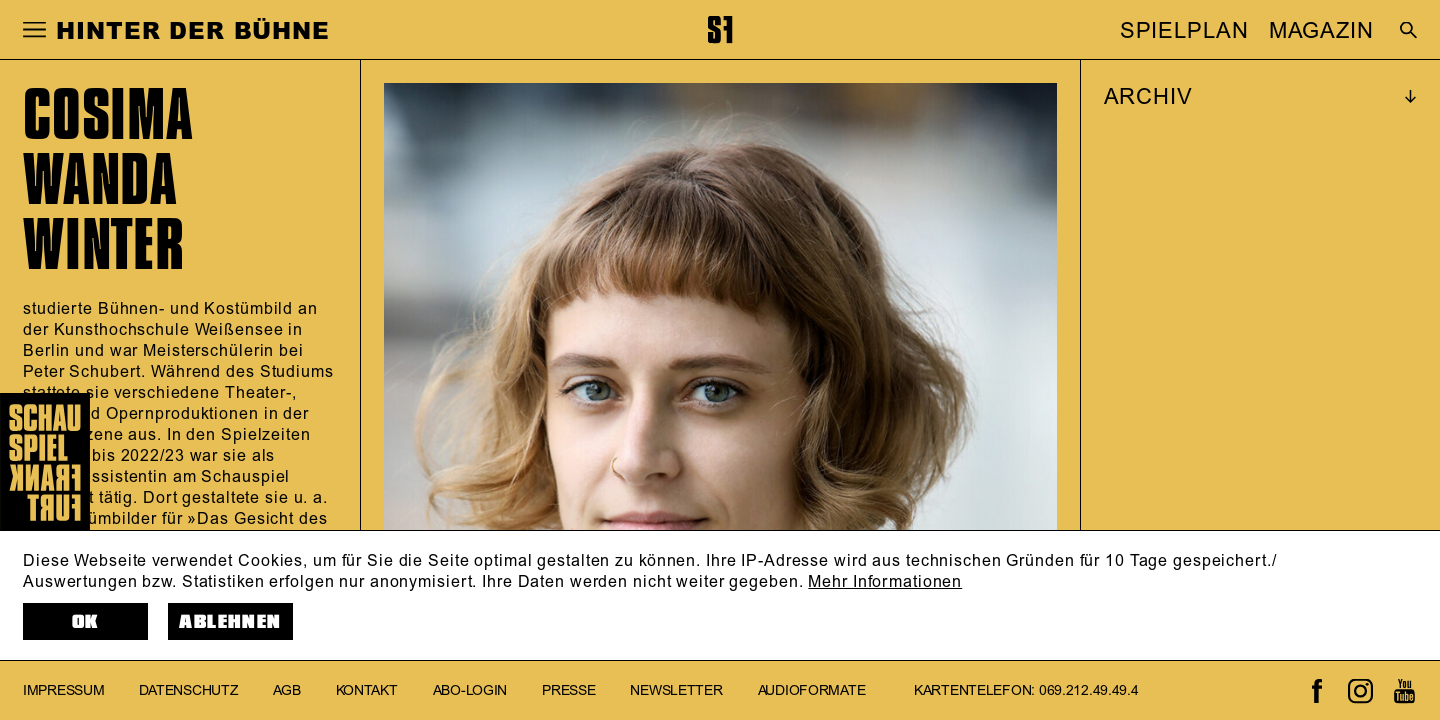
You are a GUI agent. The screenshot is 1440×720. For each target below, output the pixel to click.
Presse (568, 690)
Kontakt (367, 690)
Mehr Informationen (885, 582)
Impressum (63, 690)
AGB (286, 690)
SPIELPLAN (1184, 30)
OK (85, 622)
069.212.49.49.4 (1089, 690)
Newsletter (676, 690)
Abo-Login (470, 690)
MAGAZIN (1321, 30)
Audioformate (812, 690)
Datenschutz (188, 690)
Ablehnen (230, 622)
